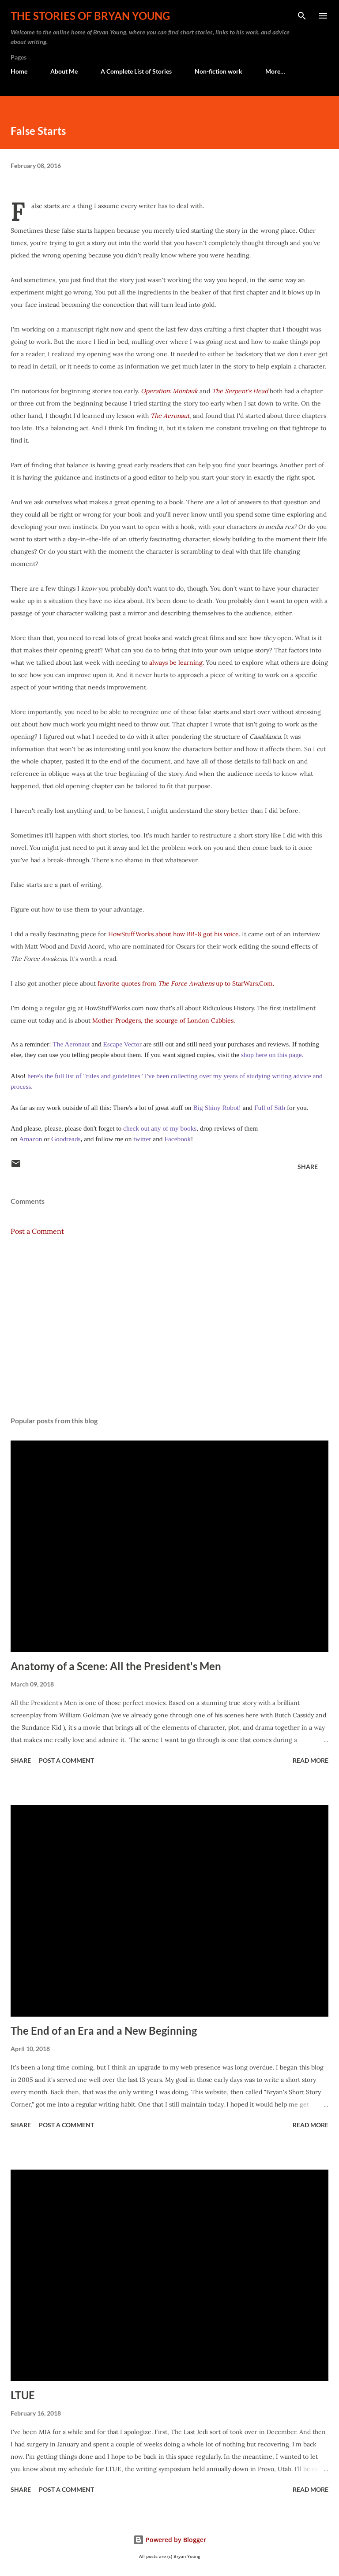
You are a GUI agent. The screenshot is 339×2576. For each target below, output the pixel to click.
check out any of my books (159, 1128)
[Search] (302, 16)
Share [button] (308, 1166)
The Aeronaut (170, 416)
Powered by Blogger (169, 2539)
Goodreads (66, 1139)
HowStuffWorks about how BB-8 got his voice (173, 934)
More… (275, 71)
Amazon (30, 1139)
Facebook (177, 1139)
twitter (142, 1139)
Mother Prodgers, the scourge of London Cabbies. (163, 1020)
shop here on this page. (271, 1054)
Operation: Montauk (169, 391)
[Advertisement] (169, 1326)
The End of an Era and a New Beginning (104, 2030)
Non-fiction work (218, 71)
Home (19, 71)
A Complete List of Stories (136, 71)
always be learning (176, 662)
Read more (310, 1760)
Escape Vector (123, 1044)
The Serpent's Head (241, 391)
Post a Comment (37, 1231)
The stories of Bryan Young (90, 15)
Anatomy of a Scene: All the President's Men (116, 1666)
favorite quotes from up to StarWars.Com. (186, 983)
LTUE (23, 2395)
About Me (64, 71)
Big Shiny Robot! (217, 1107)
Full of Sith (269, 1107)
